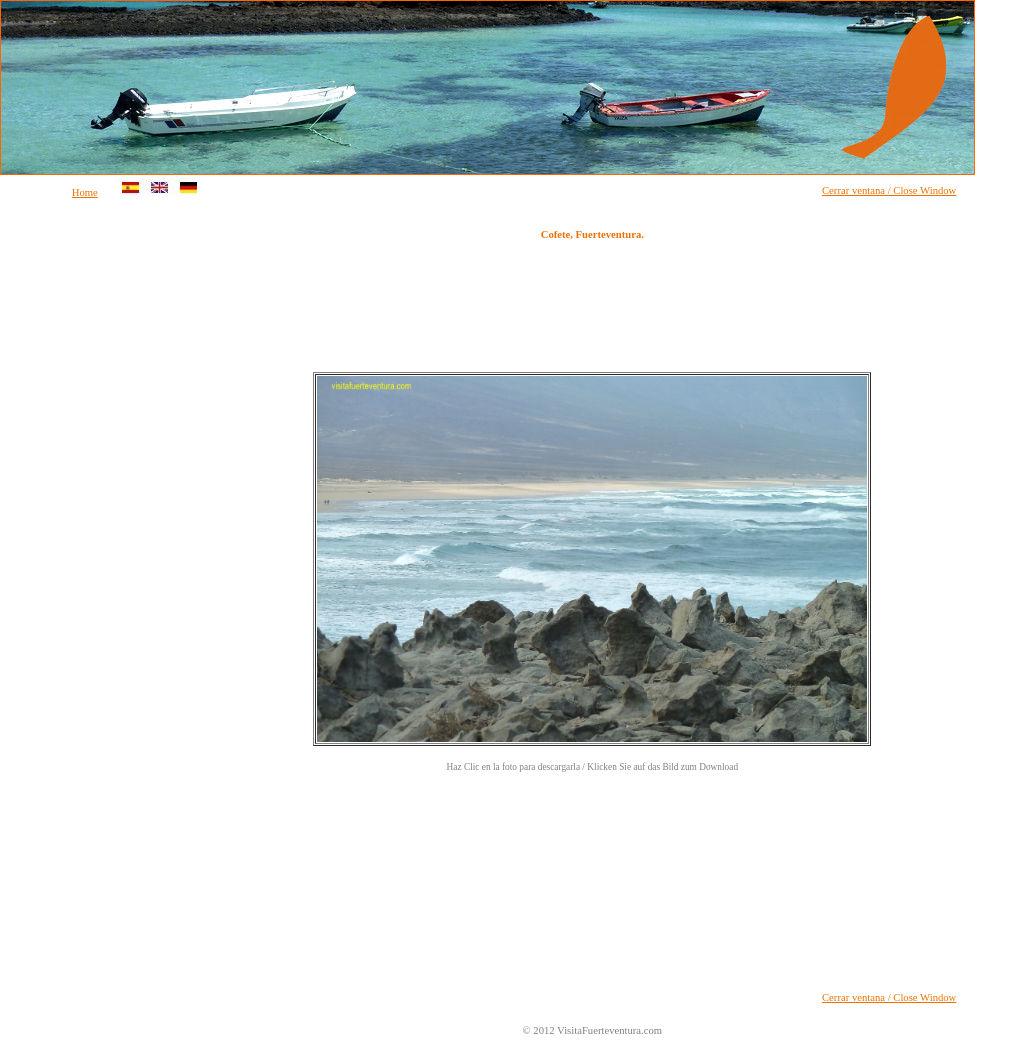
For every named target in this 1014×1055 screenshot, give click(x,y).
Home (85, 192)
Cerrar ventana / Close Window (889, 190)
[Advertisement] (81, 524)
